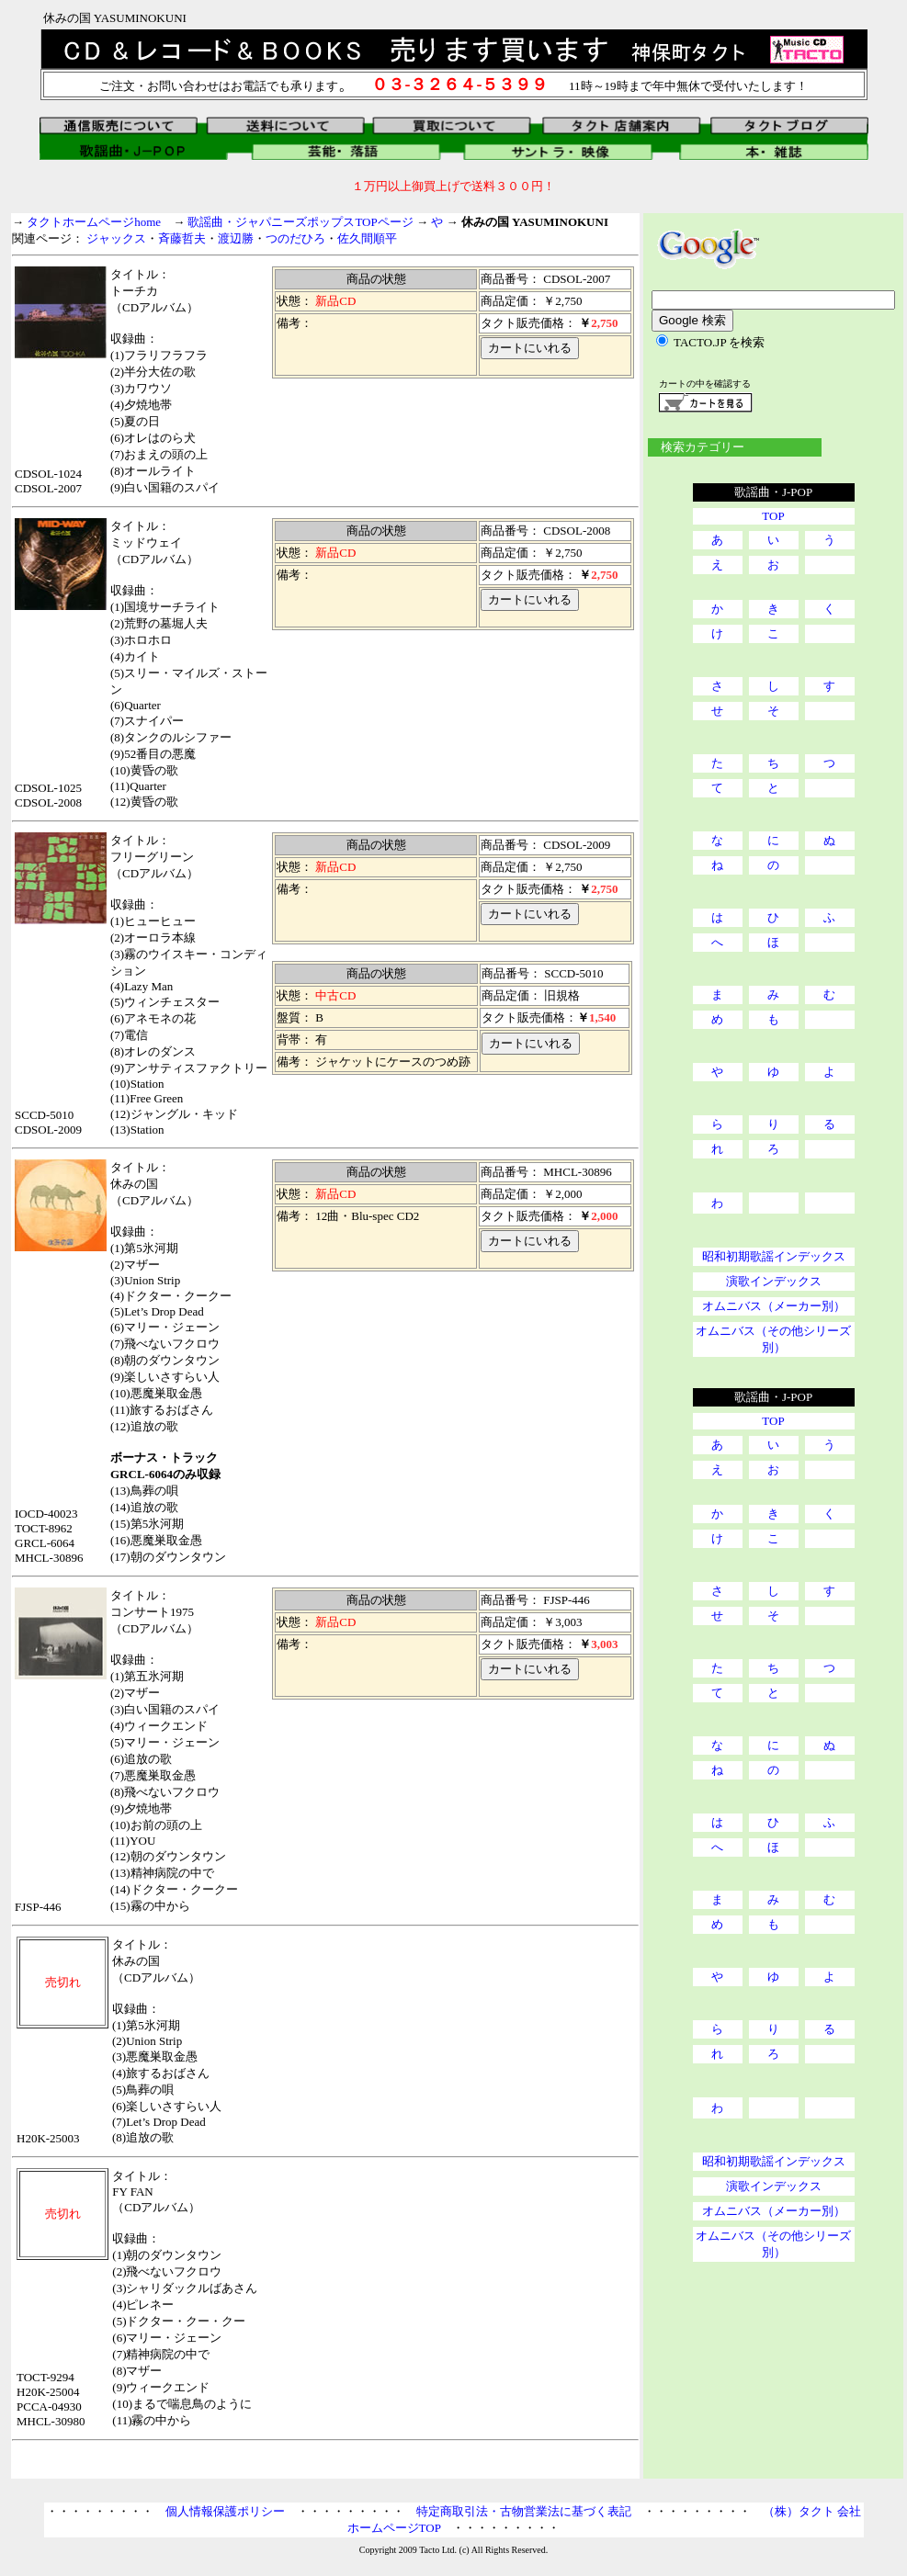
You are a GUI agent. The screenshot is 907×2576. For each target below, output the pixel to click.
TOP (773, 516)
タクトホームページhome (94, 222)
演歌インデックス (774, 1281)
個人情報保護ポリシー (225, 2511)
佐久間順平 (367, 238)
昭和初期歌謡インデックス (773, 1256)
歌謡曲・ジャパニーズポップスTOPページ (300, 222)
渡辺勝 (236, 238)
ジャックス (116, 238)
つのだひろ (295, 238)
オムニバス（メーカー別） (773, 1306)
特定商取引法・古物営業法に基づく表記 (523, 2511)
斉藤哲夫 (182, 238)
